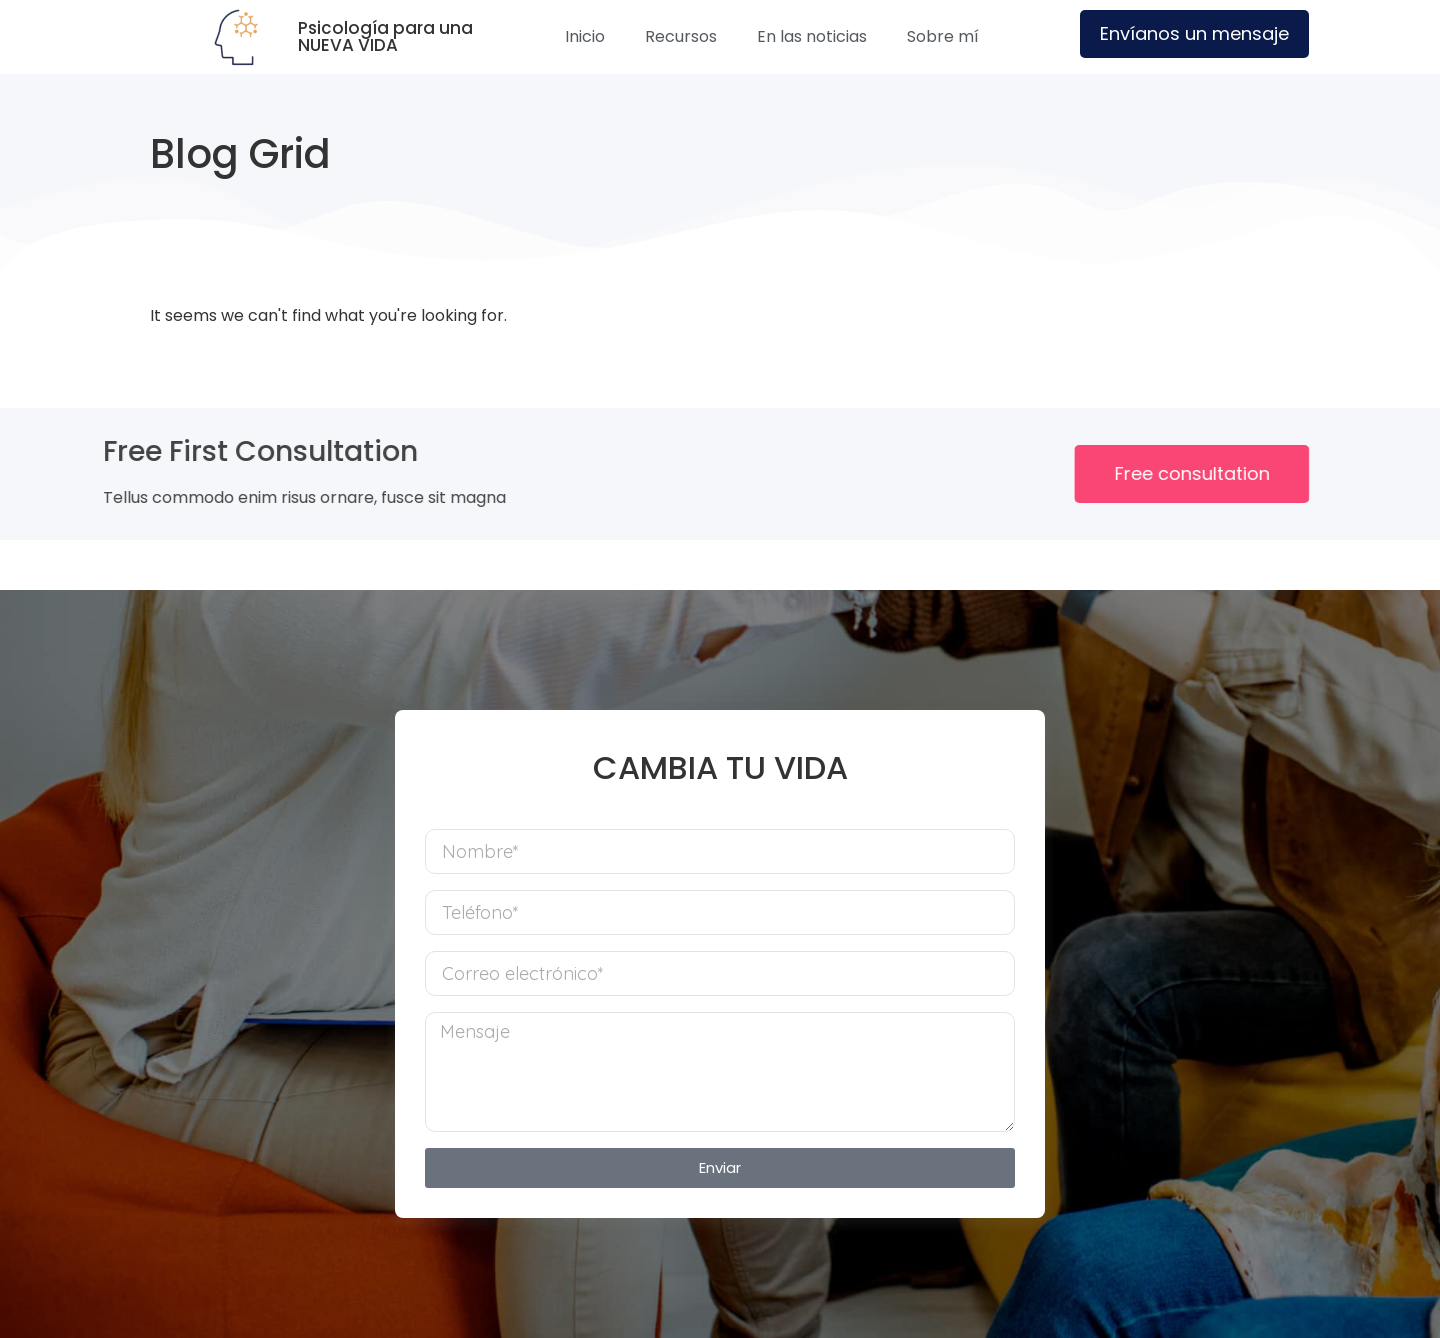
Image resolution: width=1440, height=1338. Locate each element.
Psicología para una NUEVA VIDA (385, 36)
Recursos (681, 36)
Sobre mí (943, 36)
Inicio (585, 36)
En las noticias (812, 36)
